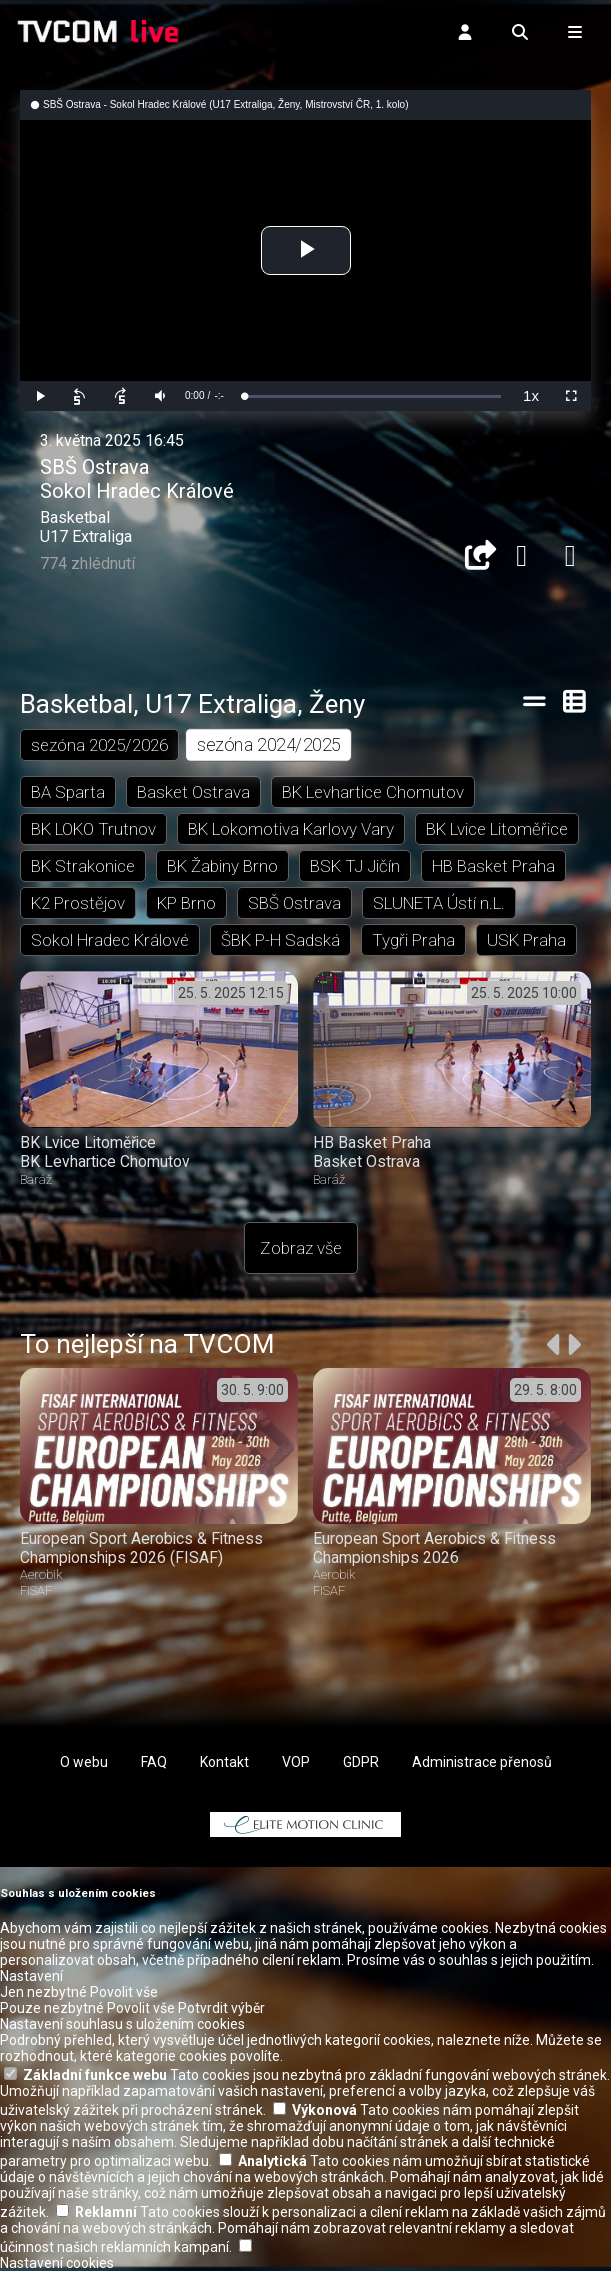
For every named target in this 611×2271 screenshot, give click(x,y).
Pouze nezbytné (52, 2008)
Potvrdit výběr (221, 2008)
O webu (84, 1762)
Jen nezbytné (43, 1992)
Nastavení (31, 1976)
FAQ (154, 1762)
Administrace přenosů (482, 1762)
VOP (296, 1762)
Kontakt (224, 1762)
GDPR (361, 1762)
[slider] (372, 396)
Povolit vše (124, 1992)
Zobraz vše (301, 1248)
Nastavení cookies (57, 2263)
